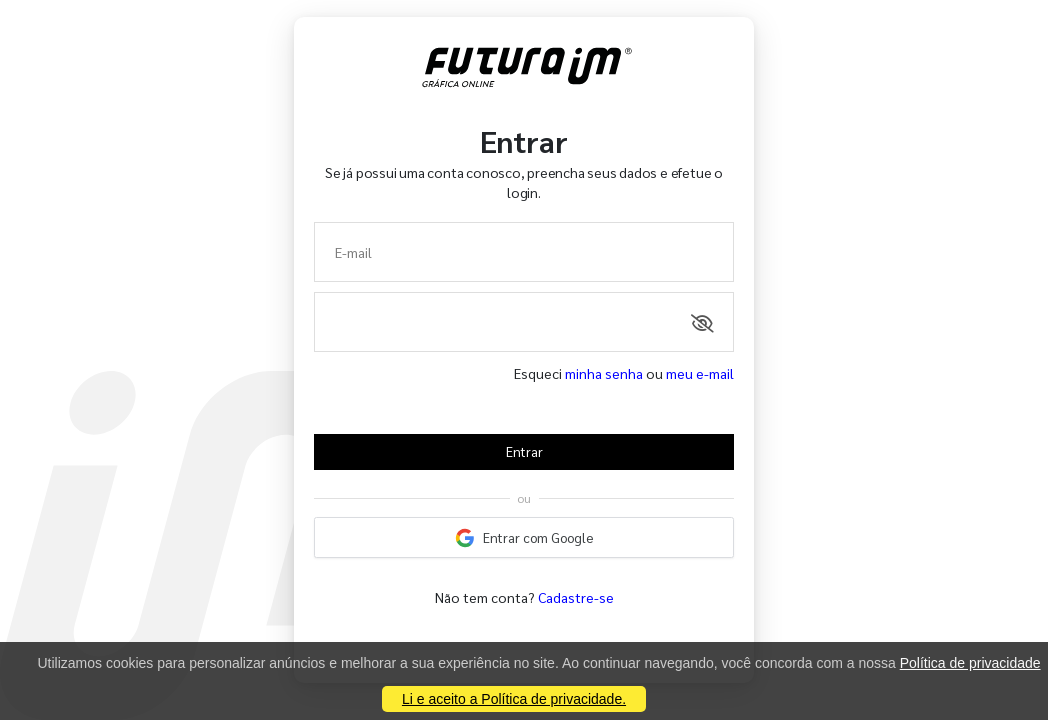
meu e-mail (700, 373)
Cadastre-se (576, 597)
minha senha (604, 373)
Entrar (524, 451)
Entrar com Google (524, 538)
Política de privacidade (970, 663)
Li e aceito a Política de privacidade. (514, 699)
